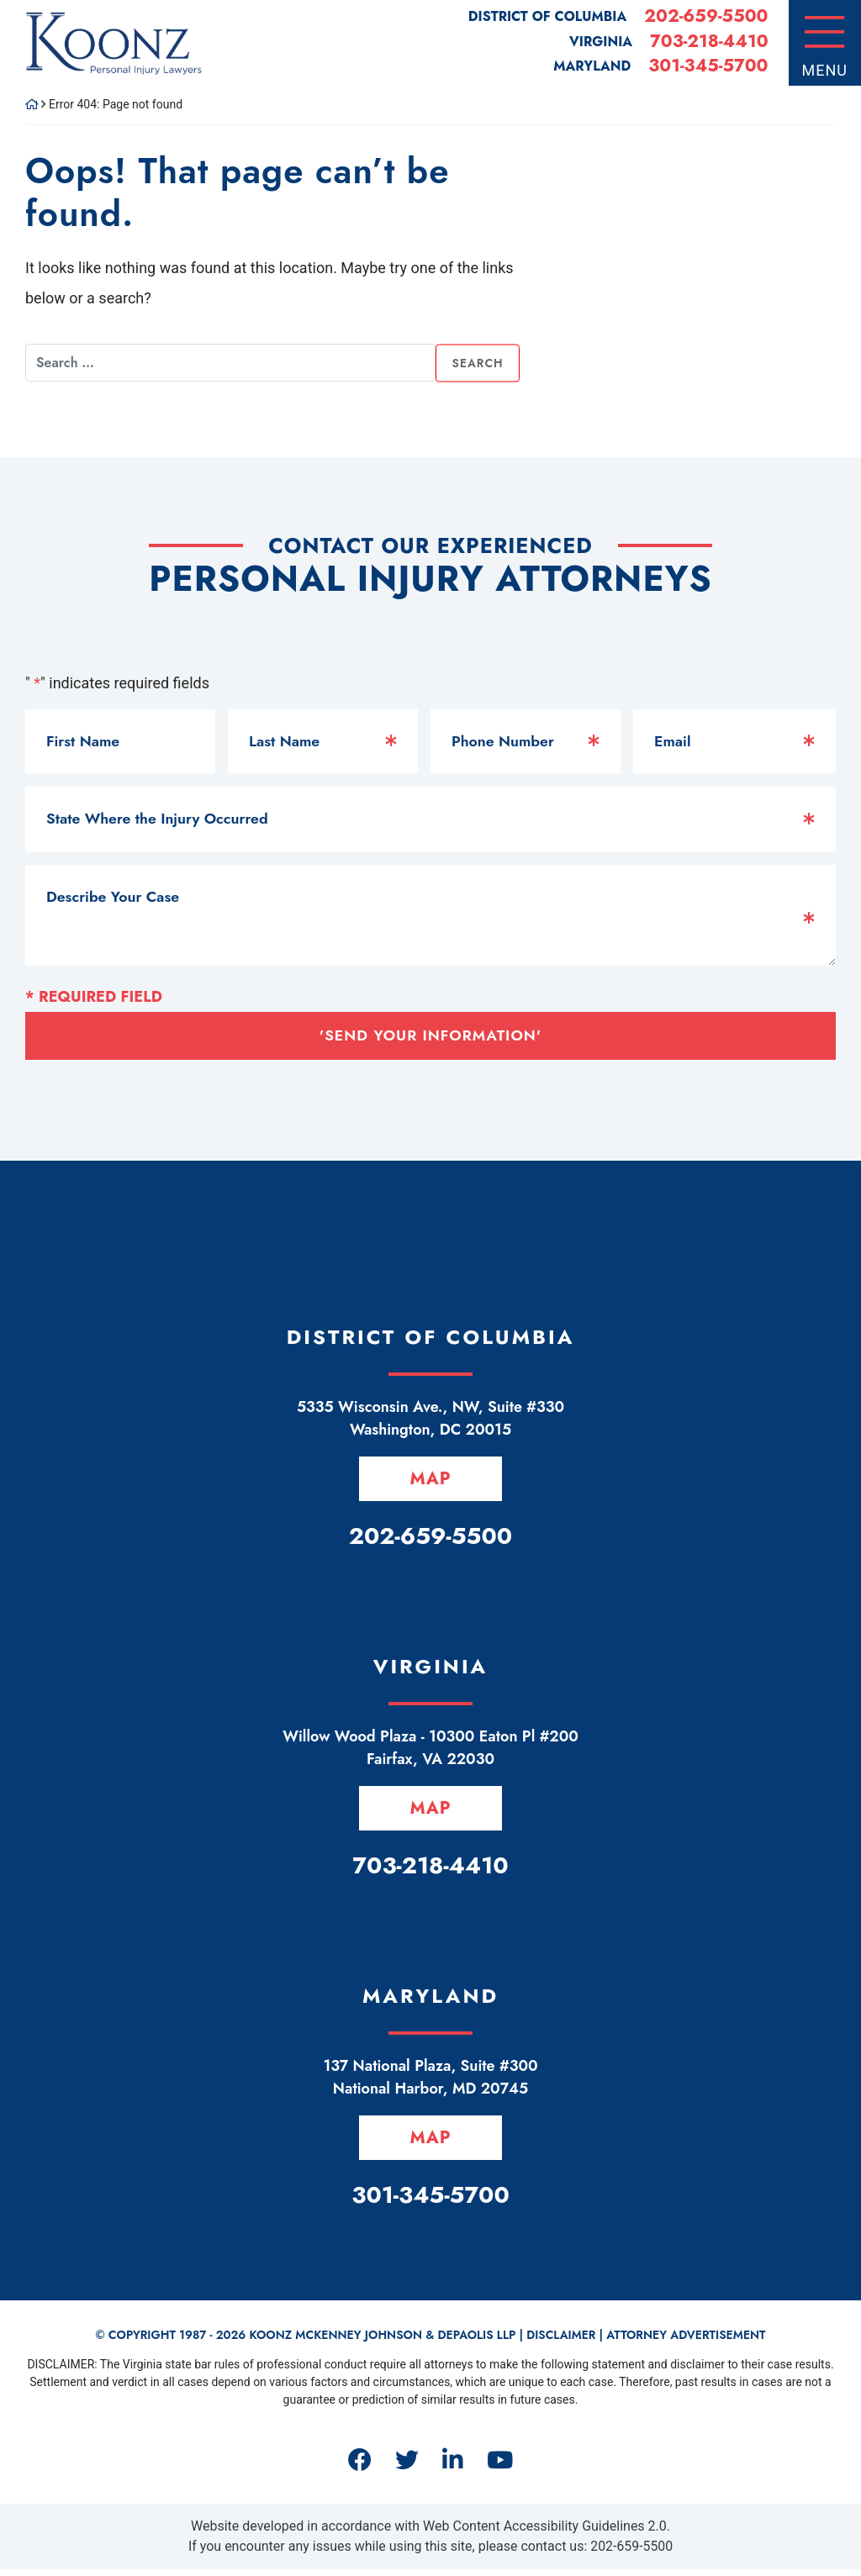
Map (430, 1480)
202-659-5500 (706, 16)
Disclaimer (561, 2341)
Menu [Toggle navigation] (825, 70)
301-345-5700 (708, 65)
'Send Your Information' (430, 1036)
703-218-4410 (709, 41)
